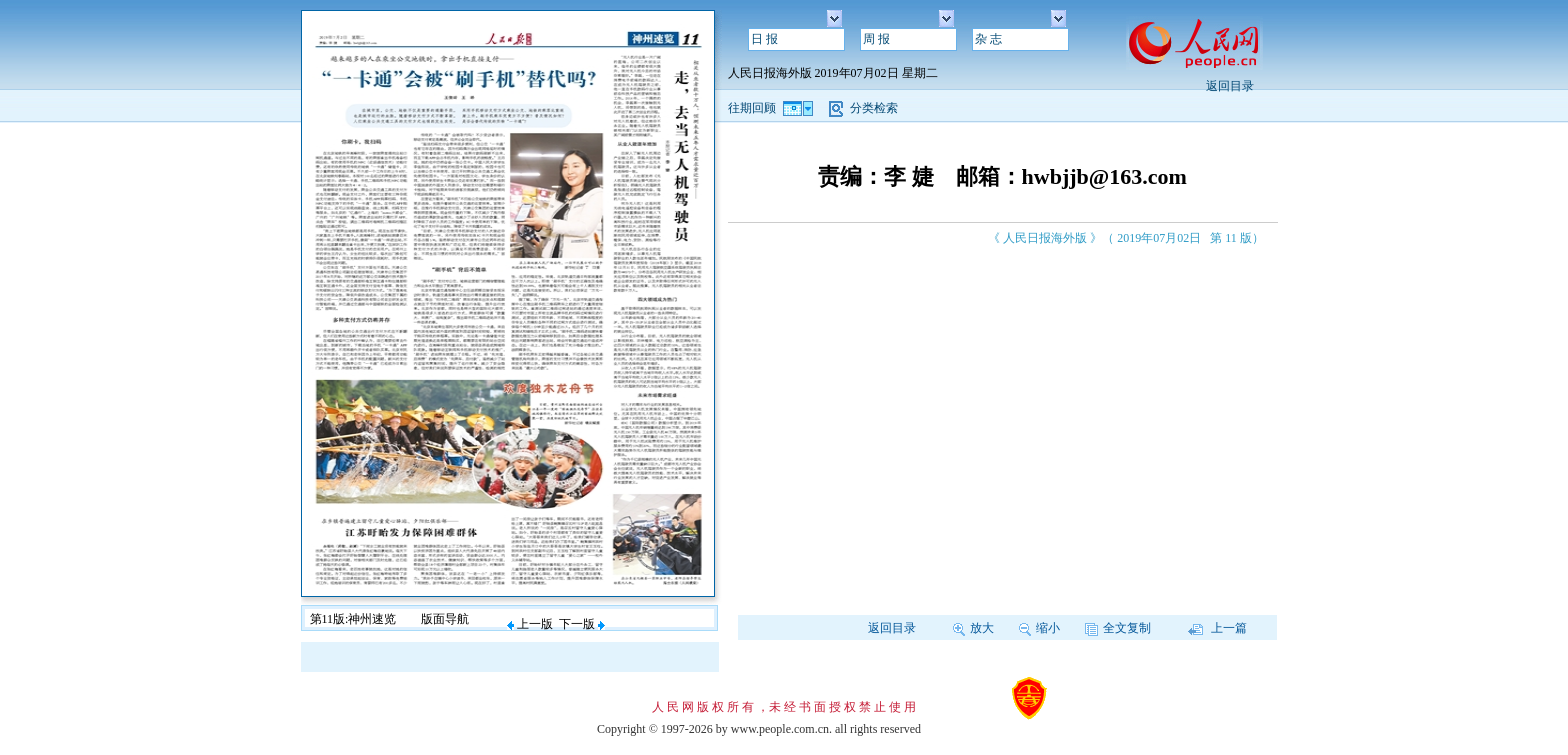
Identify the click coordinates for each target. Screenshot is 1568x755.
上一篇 (1217, 628)
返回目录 (1230, 86)
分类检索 (874, 108)
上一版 (530, 624)
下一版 (582, 624)
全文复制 (1118, 628)
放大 (973, 628)
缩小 (1039, 628)
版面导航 (445, 619)
